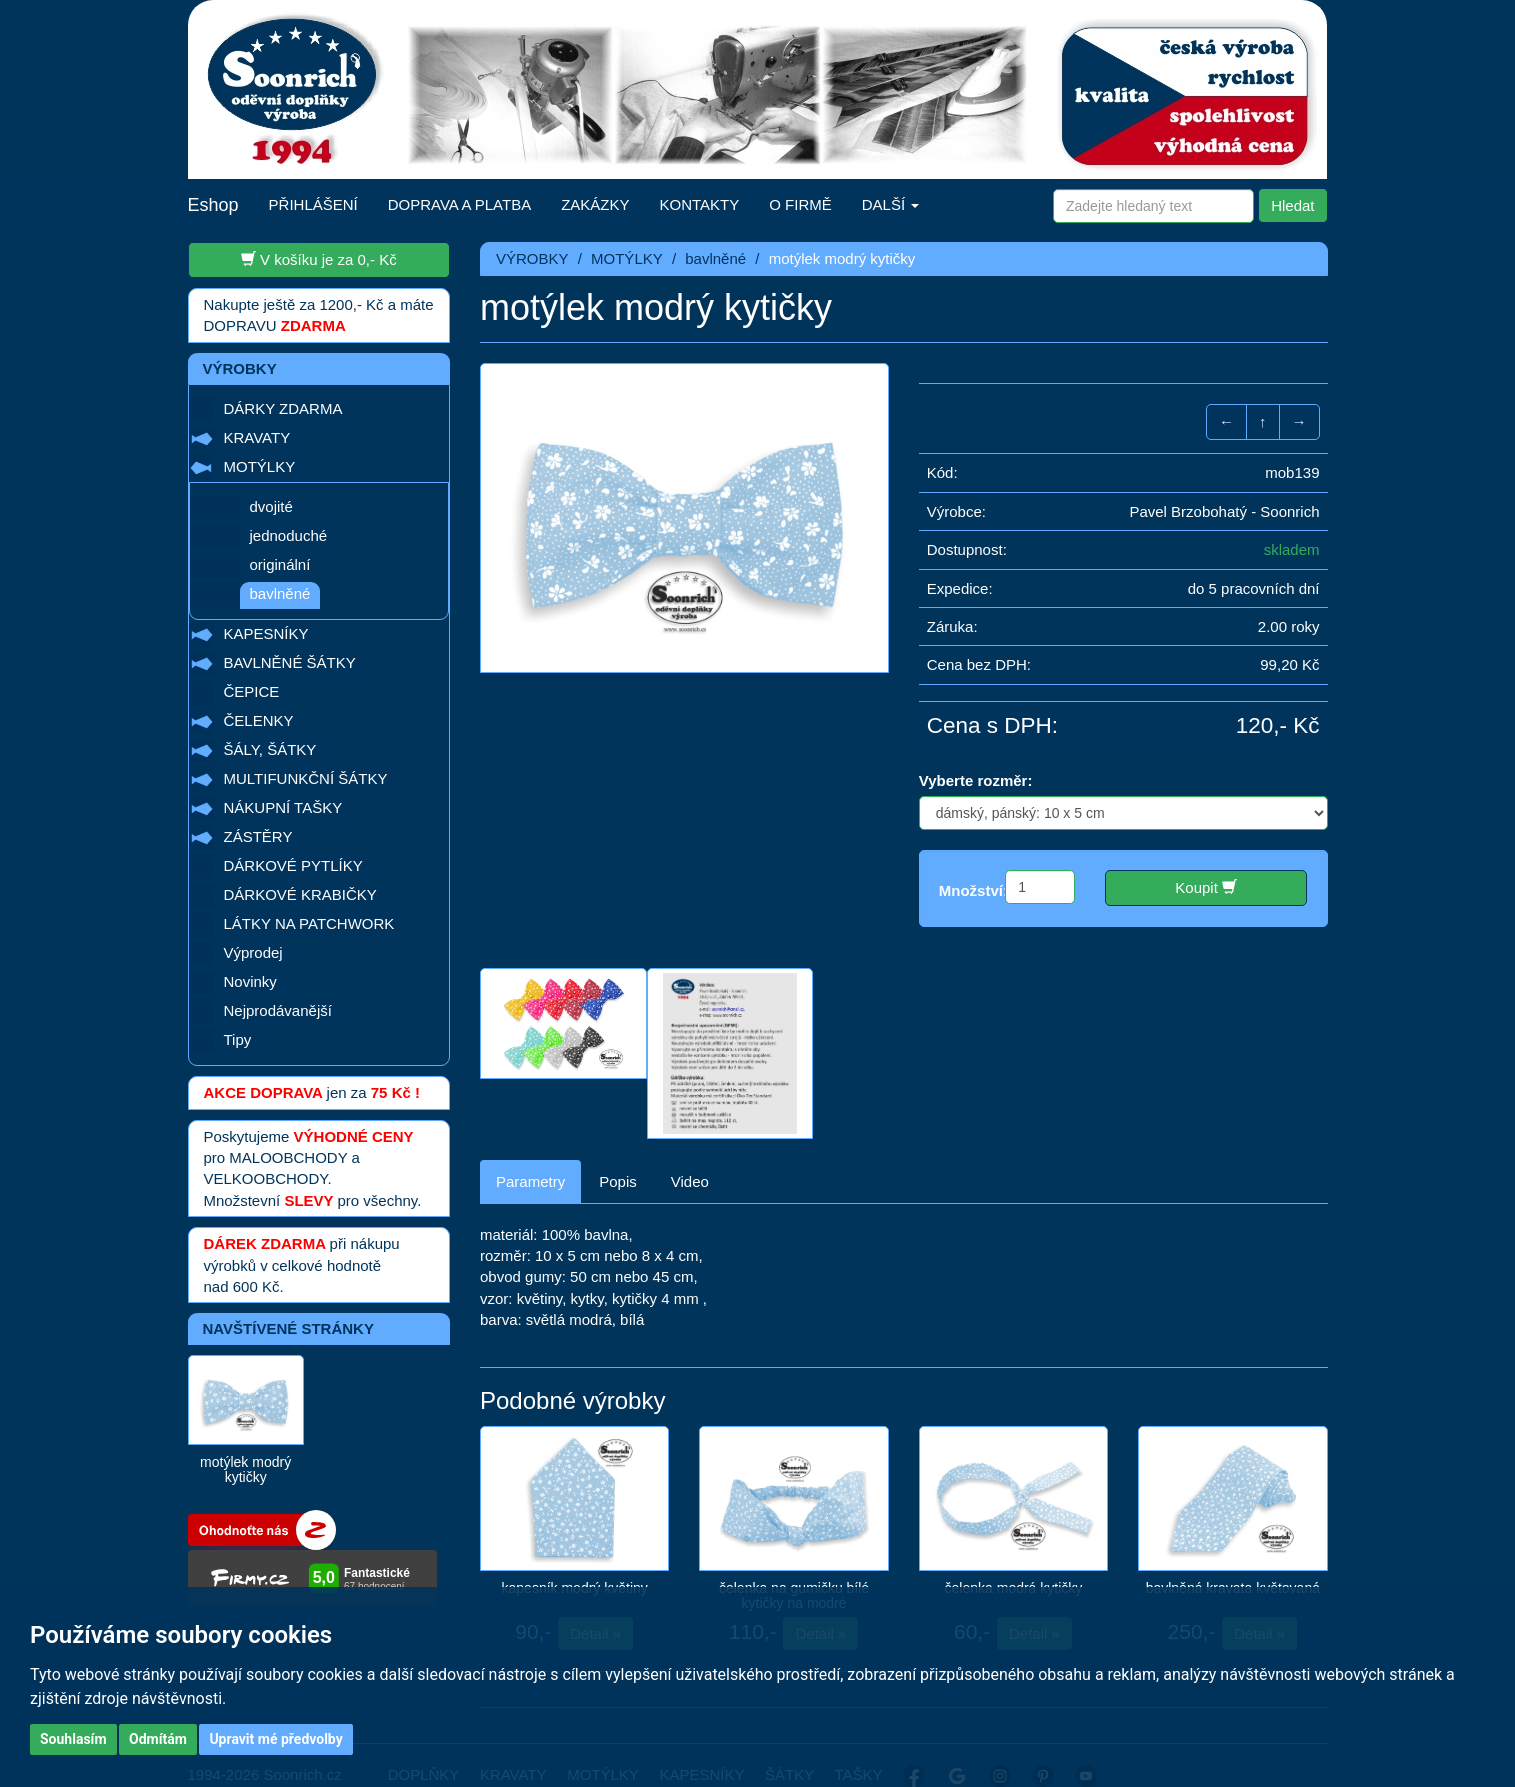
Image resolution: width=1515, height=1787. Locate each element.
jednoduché (289, 535)
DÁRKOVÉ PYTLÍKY (293, 865)
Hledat (1292, 205)
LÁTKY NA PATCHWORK (309, 923)
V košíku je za (319, 259)
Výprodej (253, 952)
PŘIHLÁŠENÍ (313, 204)
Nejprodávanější (278, 1010)
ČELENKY (259, 720)
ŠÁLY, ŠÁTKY (270, 749)
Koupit (1206, 887)
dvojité (271, 506)
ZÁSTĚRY (258, 836)
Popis (618, 1151)
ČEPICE (252, 691)
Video (690, 1151)
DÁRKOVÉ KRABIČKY (300, 894)
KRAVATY (257, 437)
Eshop (213, 205)
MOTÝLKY (260, 466)
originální (280, 564)
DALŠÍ (891, 204)
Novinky (250, 981)
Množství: (973, 890)
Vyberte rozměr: (976, 780)
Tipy (238, 1039)
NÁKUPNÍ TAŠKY (283, 807)
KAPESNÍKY (266, 633)
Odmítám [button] (158, 1739)
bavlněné (280, 593)
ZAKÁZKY (595, 204)
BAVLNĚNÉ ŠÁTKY (290, 662)
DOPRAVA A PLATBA (459, 204)
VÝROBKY (532, 258)
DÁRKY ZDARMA (283, 408)
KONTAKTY (700, 204)
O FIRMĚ (800, 204)
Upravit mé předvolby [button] (275, 1739)
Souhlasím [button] (73, 1739)
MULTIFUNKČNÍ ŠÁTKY (306, 778)
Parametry (530, 1151)
